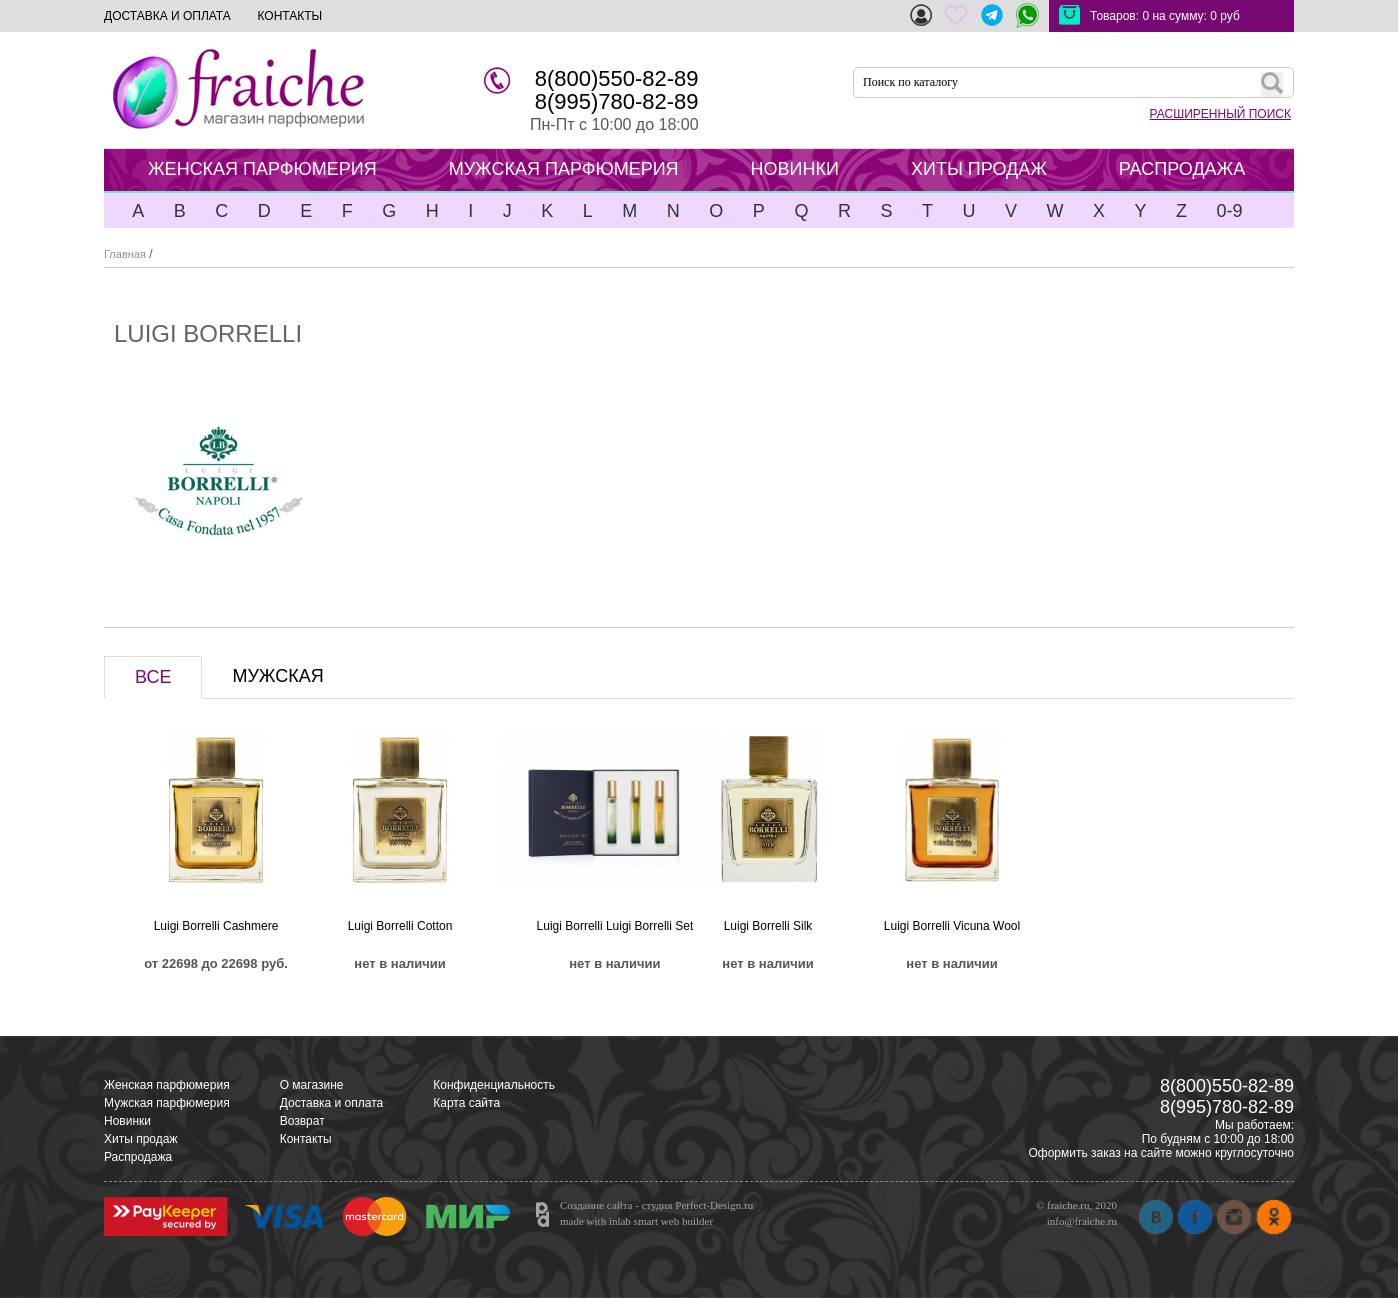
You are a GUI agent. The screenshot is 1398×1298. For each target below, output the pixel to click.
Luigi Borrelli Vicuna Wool (952, 926)
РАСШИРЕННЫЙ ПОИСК (1220, 114)
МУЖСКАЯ (277, 676)
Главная (125, 254)
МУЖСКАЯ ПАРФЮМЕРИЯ (564, 169)
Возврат (302, 1121)
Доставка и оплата (332, 1103)
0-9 (1229, 211)
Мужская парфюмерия (167, 1103)
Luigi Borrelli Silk (768, 926)
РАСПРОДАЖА (1182, 169)
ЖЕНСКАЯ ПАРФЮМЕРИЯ (262, 169)
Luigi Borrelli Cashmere (216, 926)
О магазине (312, 1085)
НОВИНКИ (795, 169)
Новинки (127, 1121)
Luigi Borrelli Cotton (400, 926)
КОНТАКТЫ (289, 16)
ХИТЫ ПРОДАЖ (979, 169)
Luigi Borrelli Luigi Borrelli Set (615, 926)
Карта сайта (466, 1103)
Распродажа (138, 1157)
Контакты (306, 1139)
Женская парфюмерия (167, 1085)
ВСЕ (153, 677)
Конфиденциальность (494, 1085)
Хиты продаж (140, 1139)
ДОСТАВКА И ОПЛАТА (167, 16)
